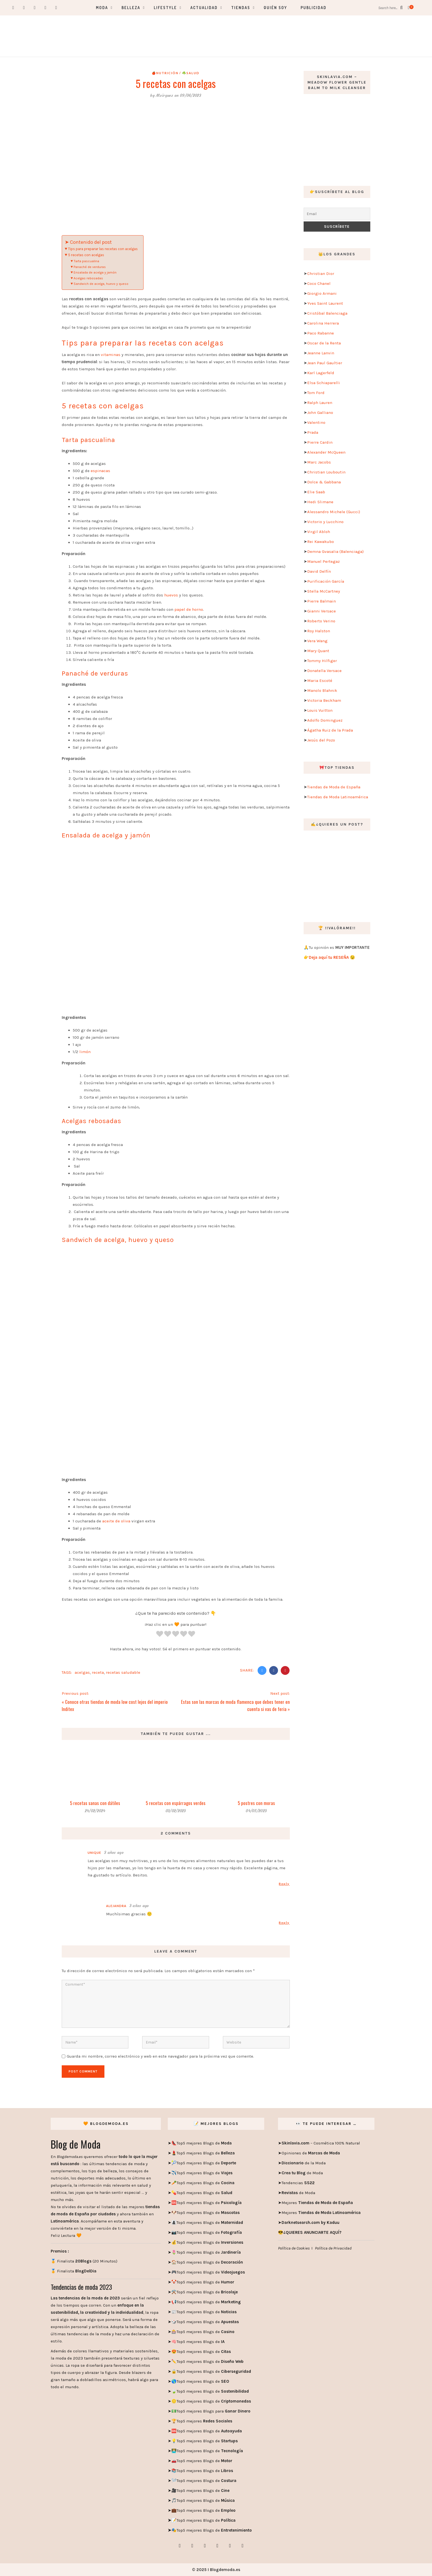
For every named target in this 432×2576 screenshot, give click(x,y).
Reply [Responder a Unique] (284, 1884)
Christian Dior (320, 273)
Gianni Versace (321, 611)
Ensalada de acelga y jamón (95, 272)
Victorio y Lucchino (325, 521)
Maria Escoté (319, 680)
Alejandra (116, 1906)
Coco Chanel (319, 283)
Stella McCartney (323, 591)
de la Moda (304, 2162)
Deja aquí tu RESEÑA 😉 (332, 957)
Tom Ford (316, 392)
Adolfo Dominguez (324, 720)
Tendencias (298, 2182)
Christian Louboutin (326, 472)
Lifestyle (165, 7)
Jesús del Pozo (321, 740)
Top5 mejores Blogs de (204, 2143)
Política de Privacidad (333, 2248)
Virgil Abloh (318, 531)
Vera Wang (317, 640)
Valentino (316, 422)
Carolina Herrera (323, 323)
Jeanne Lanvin (320, 352)
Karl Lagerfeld (320, 372)
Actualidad (204, 7)
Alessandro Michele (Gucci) (333, 511)
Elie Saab (316, 491)
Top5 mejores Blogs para (213, 2411)
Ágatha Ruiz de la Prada (330, 730)
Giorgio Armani (322, 293)
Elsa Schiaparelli (323, 382)
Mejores (317, 2202)
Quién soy (275, 7)
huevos (171, 595)
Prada (312, 432)
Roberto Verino (321, 620)
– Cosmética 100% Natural (321, 2143)
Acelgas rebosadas (89, 278)
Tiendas (240, 7)
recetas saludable (123, 1672)
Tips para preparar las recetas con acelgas (103, 249)
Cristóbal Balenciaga (327, 313)
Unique (94, 1852)
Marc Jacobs (319, 462)
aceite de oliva (116, 1521)
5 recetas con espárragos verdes (176, 1803)
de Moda (302, 2172)
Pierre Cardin (320, 442)
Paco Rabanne (320, 333)
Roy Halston (318, 630)
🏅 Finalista (73, 2271)
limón (84, 1051)
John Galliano (320, 412)
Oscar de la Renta (324, 343)
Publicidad (313, 7)
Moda (102, 7)
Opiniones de (311, 2153)
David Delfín (319, 571)
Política (228, 2520)
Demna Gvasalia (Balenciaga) (335, 551)
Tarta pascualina (87, 261)
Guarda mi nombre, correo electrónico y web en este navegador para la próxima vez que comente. (160, 2056)
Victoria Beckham (324, 700)
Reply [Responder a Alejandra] (284, 1922)
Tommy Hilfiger (322, 660)
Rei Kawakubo (320, 541)
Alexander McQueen (326, 452)
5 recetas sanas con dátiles (95, 1803)
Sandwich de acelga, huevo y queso (101, 284)
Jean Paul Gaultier (324, 362)
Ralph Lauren (319, 402)
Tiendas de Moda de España (333, 786)
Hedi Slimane (320, 501)
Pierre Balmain (321, 601)
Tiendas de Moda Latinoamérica (337, 796)
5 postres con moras (256, 1803)
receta (98, 1672)
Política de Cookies (294, 2248)
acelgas (82, 1672)
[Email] (337, 214)
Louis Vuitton (320, 710)
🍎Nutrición (165, 73)
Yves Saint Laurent (325, 303)
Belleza (130, 7)
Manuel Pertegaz (323, 561)
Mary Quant (318, 650)
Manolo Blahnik (322, 690)
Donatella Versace (324, 670)
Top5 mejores (204, 2421)
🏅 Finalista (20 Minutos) (84, 2261)
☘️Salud (190, 73)
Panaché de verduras (90, 267)
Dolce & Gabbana (324, 482)
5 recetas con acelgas (86, 255)
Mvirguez (164, 95)
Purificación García (325, 581)
